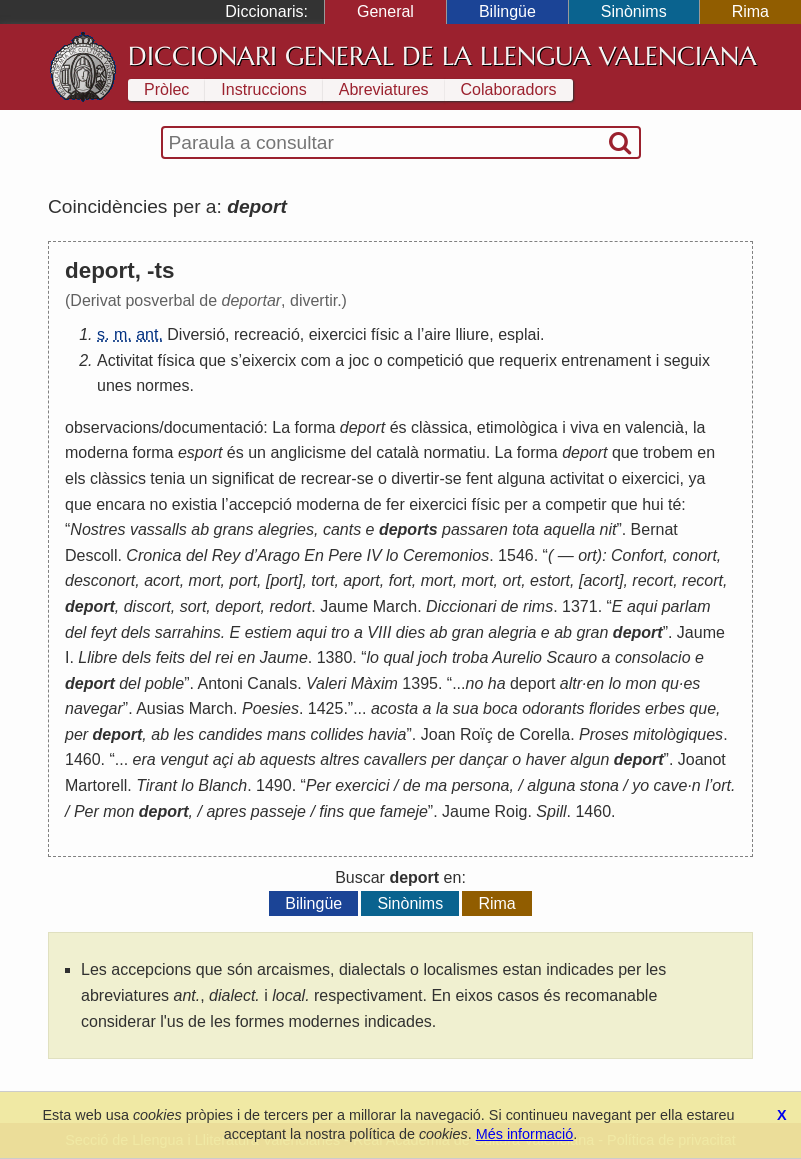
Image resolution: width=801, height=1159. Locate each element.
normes (162, 385)
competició (425, 360)
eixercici (338, 334)
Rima (750, 11)
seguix (687, 360)
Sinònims (634, 11)
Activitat (125, 360)
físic (385, 334)
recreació (267, 334)
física (175, 360)
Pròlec (166, 89)
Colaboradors (509, 89)
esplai (519, 334)
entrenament (606, 360)
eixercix (269, 360)
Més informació (525, 1134)
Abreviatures (384, 89)
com (316, 360)
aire (437, 334)
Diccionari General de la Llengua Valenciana (442, 56)
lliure (472, 334)
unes (114, 385)
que (212, 360)
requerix (528, 360)
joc (359, 360)
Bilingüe (507, 11)
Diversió (196, 334)
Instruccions (263, 89)
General (385, 11)
